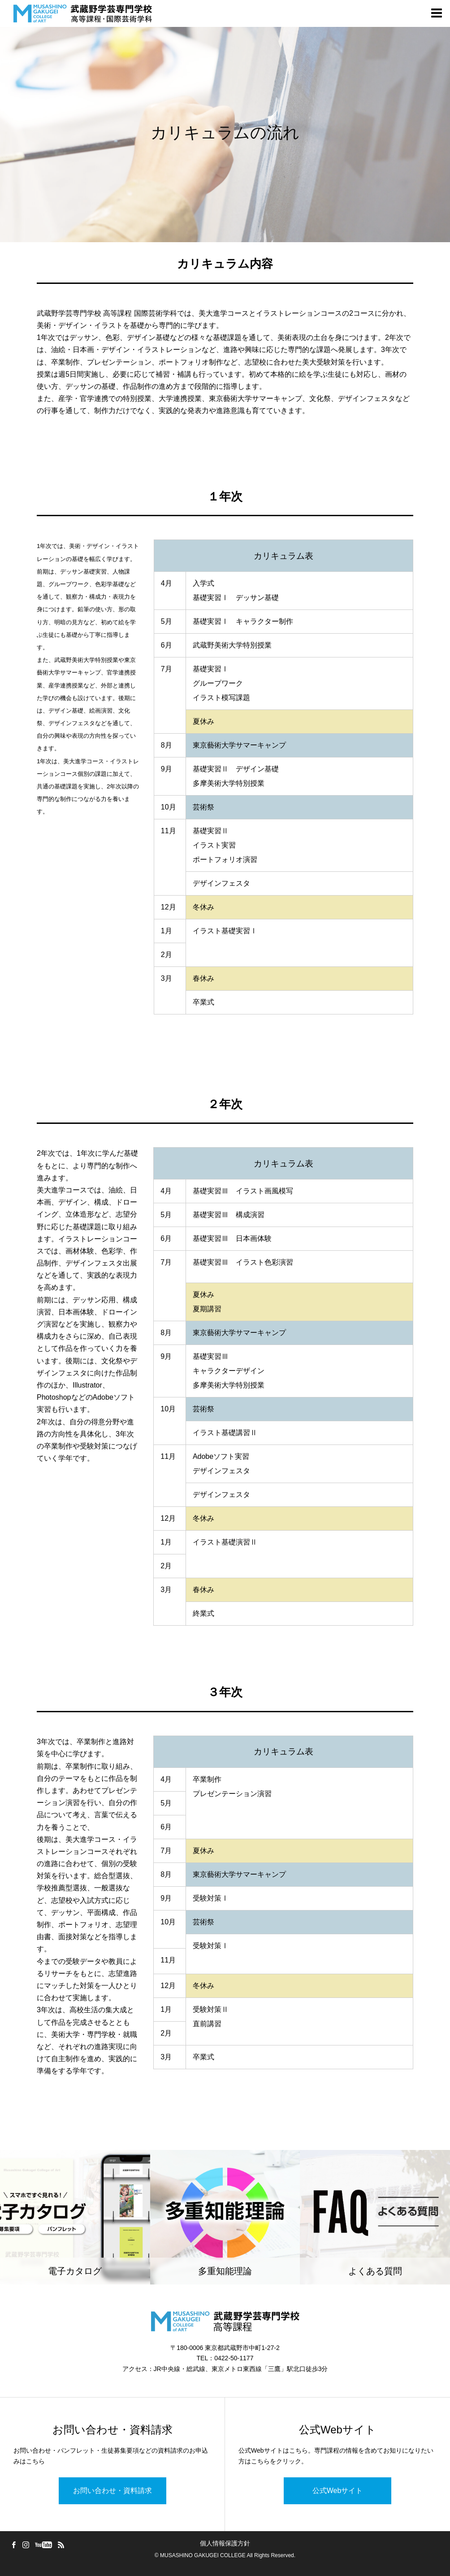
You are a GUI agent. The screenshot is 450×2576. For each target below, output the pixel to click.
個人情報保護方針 (225, 2543)
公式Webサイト (337, 2490)
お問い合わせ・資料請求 (112, 2490)
